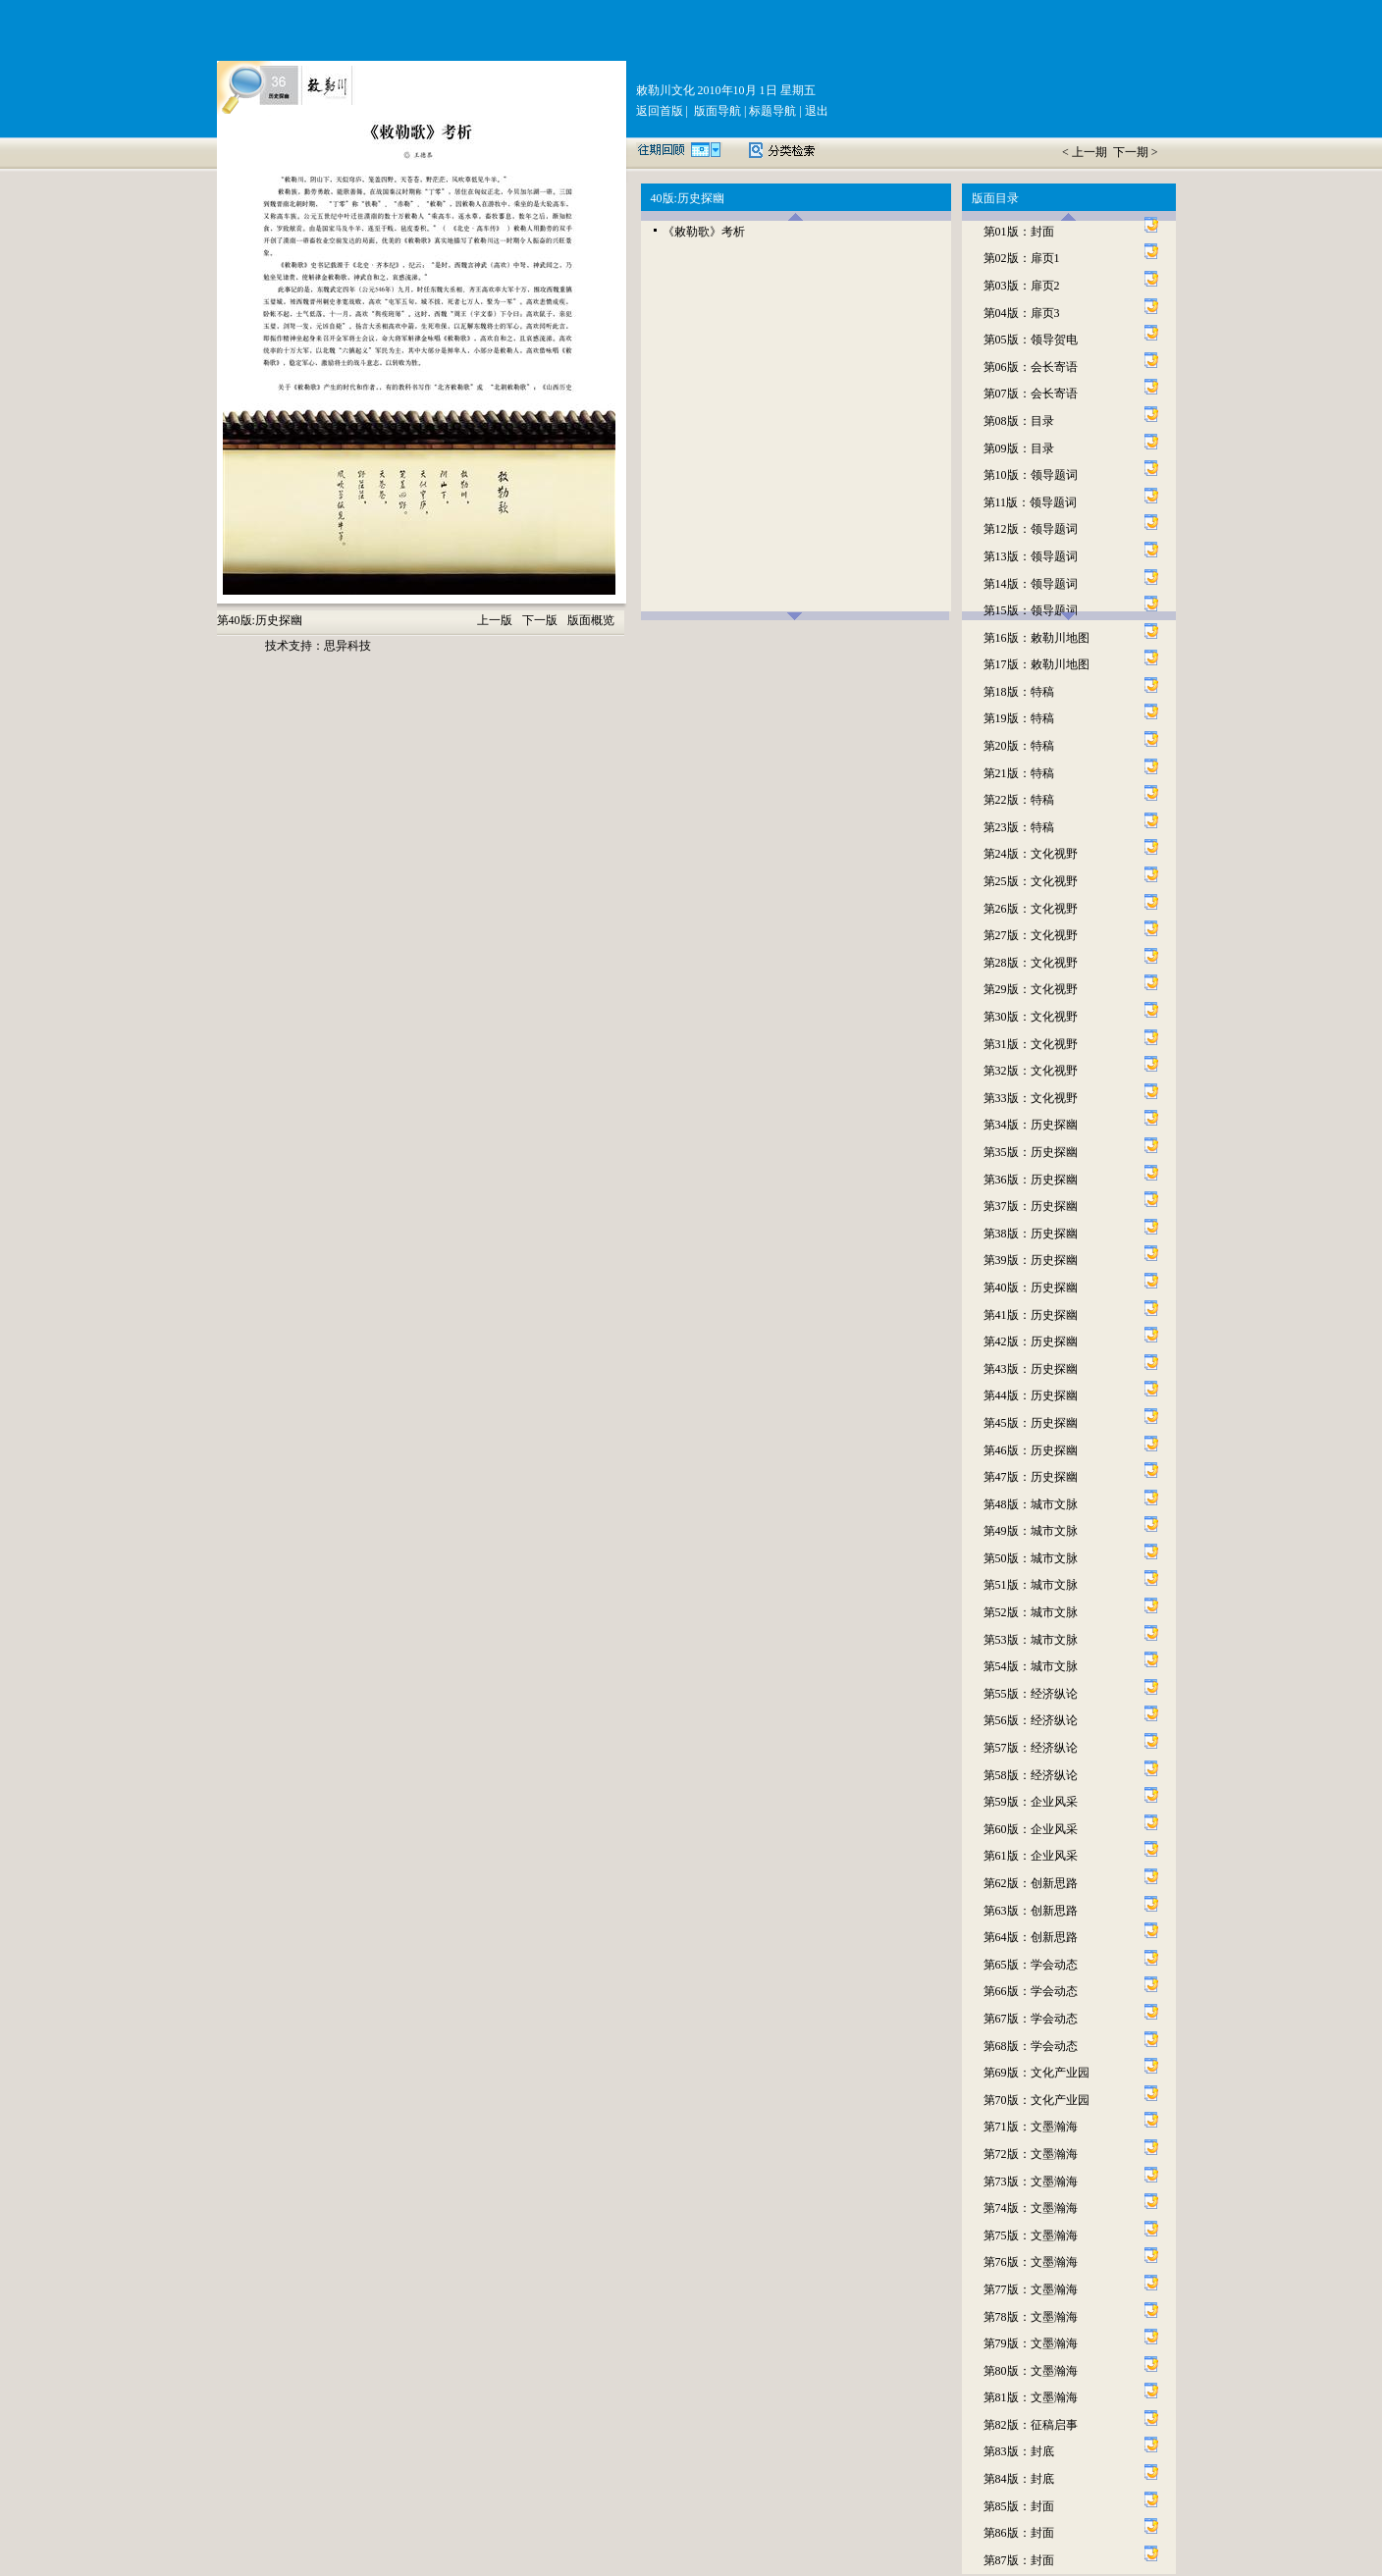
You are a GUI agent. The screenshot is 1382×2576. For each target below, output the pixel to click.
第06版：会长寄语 (1030, 367)
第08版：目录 (1018, 421)
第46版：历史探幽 (1030, 1450)
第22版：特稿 (1018, 800)
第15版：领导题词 (1030, 610)
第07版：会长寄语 (1030, 393)
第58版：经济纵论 (1030, 1775)
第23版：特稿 (1018, 827)
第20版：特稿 (1018, 746)
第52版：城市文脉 (1030, 1612)
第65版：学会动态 (1030, 1964)
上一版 (494, 620)
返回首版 (659, 111)
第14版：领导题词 (1030, 584)
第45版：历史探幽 (1030, 1423)
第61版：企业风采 (1030, 1856)
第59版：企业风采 (1030, 1802)
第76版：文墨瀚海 (1030, 2262)
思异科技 (347, 646)
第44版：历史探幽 (1030, 1395)
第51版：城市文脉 (1030, 1585)
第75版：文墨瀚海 (1030, 2235)
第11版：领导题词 (1030, 502)
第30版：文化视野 (1030, 1017)
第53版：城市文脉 (1030, 1640)
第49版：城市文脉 (1030, 1531)
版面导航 (716, 111)
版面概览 (590, 620)
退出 (815, 111)
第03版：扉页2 (1021, 285)
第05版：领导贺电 (1030, 339)
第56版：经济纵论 (1030, 1720)
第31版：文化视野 (1030, 1044)
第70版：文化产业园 (1036, 2100)
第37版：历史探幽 (1030, 1206)
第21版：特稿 (1018, 773)
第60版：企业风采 (1030, 1829)
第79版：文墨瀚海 (1030, 2343)
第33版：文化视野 (1030, 1098)
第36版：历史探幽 (1030, 1179)
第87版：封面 (1018, 2560)
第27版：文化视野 (1030, 935)
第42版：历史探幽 (1030, 1341)
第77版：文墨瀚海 (1030, 2289)
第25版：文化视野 (1030, 881)
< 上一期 (1086, 152)
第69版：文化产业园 (1036, 2072)
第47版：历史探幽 (1030, 1477)
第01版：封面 (1018, 231)
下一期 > (1135, 152)
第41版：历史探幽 (1030, 1315)
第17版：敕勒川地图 (1036, 664)
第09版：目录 (1018, 448)
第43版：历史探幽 (1030, 1369)
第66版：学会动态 (1030, 1991)
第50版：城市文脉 (1030, 1558)
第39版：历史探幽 (1030, 1260)
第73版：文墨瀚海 (1030, 2181)
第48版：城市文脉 (1030, 1504)
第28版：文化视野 (1030, 963)
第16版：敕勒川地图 (1036, 638)
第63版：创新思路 (1030, 1911)
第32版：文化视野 (1030, 1071)
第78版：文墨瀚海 (1030, 2317)
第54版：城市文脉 (1030, 1666)
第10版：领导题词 (1030, 475)
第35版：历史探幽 (1030, 1152)
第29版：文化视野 (1030, 989)
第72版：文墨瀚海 (1030, 2154)
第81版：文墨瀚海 (1030, 2397)
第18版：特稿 (1018, 692)
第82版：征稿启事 (1030, 2425)
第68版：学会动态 (1030, 2046)
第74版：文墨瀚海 (1030, 2208)
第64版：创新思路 (1030, 1937)
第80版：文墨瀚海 (1030, 2371)
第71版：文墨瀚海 (1030, 2126)
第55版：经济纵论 (1030, 1694)
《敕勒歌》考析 (704, 231)
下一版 (540, 620)
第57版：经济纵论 (1030, 1748)
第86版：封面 (1018, 2533)
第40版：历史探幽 (1030, 1287)
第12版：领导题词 (1030, 529)
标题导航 (771, 111)
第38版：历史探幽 (1030, 1233)
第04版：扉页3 (1021, 313)
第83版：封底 (1018, 2451)
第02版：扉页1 (1021, 258)
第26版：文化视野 (1030, 909)
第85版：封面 (1018, 2506)
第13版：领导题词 (1030, 556)
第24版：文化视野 (1030, 854)
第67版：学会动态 (1030, 2018)
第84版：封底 (1018, 2479)
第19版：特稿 (1018, 718)
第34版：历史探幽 (1030, 1124)
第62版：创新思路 (1030, 1883)
